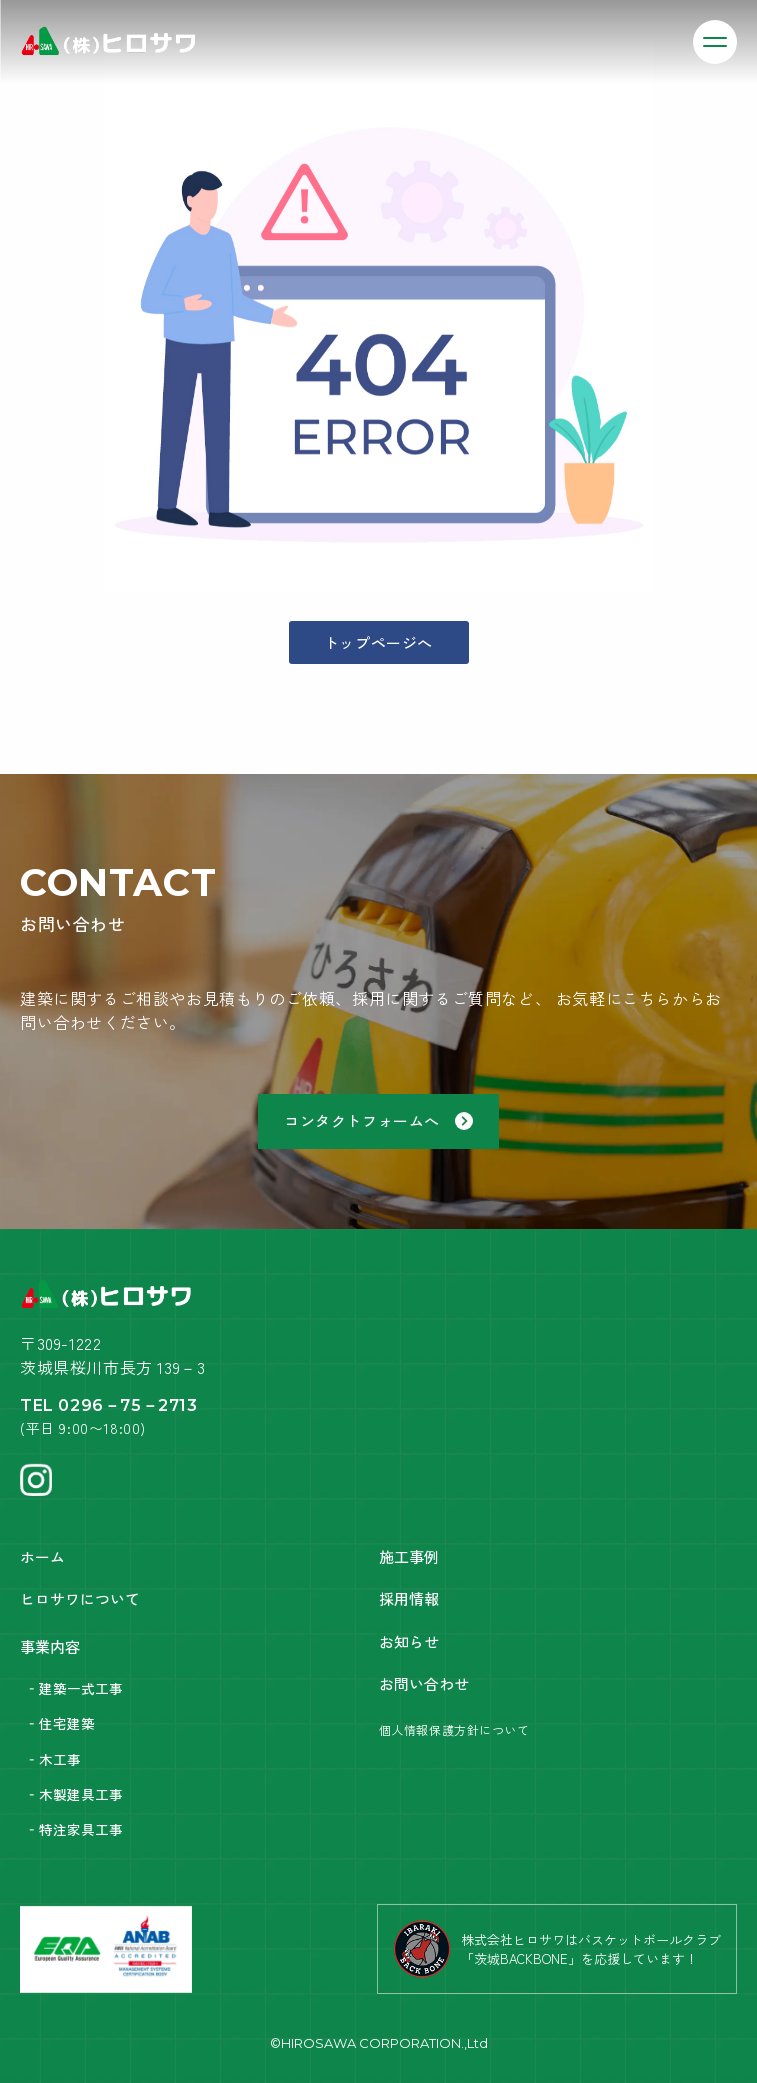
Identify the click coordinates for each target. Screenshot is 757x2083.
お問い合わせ (424, 1683)
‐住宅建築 (60, 1723)
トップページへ (378, 642)
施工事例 (409, 1556)
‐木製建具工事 (74, 1794)
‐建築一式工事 (74, 1688)
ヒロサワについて (80, 1598)
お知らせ (409, 1641)
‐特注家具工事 (74, 1829)
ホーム (42, 1556)
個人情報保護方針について (454, 1729)
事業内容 (50, 1646)
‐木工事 (53, 1759)
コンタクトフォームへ (378, 1120)
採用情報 (409, 1598)
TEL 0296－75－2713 (109, 1405)
